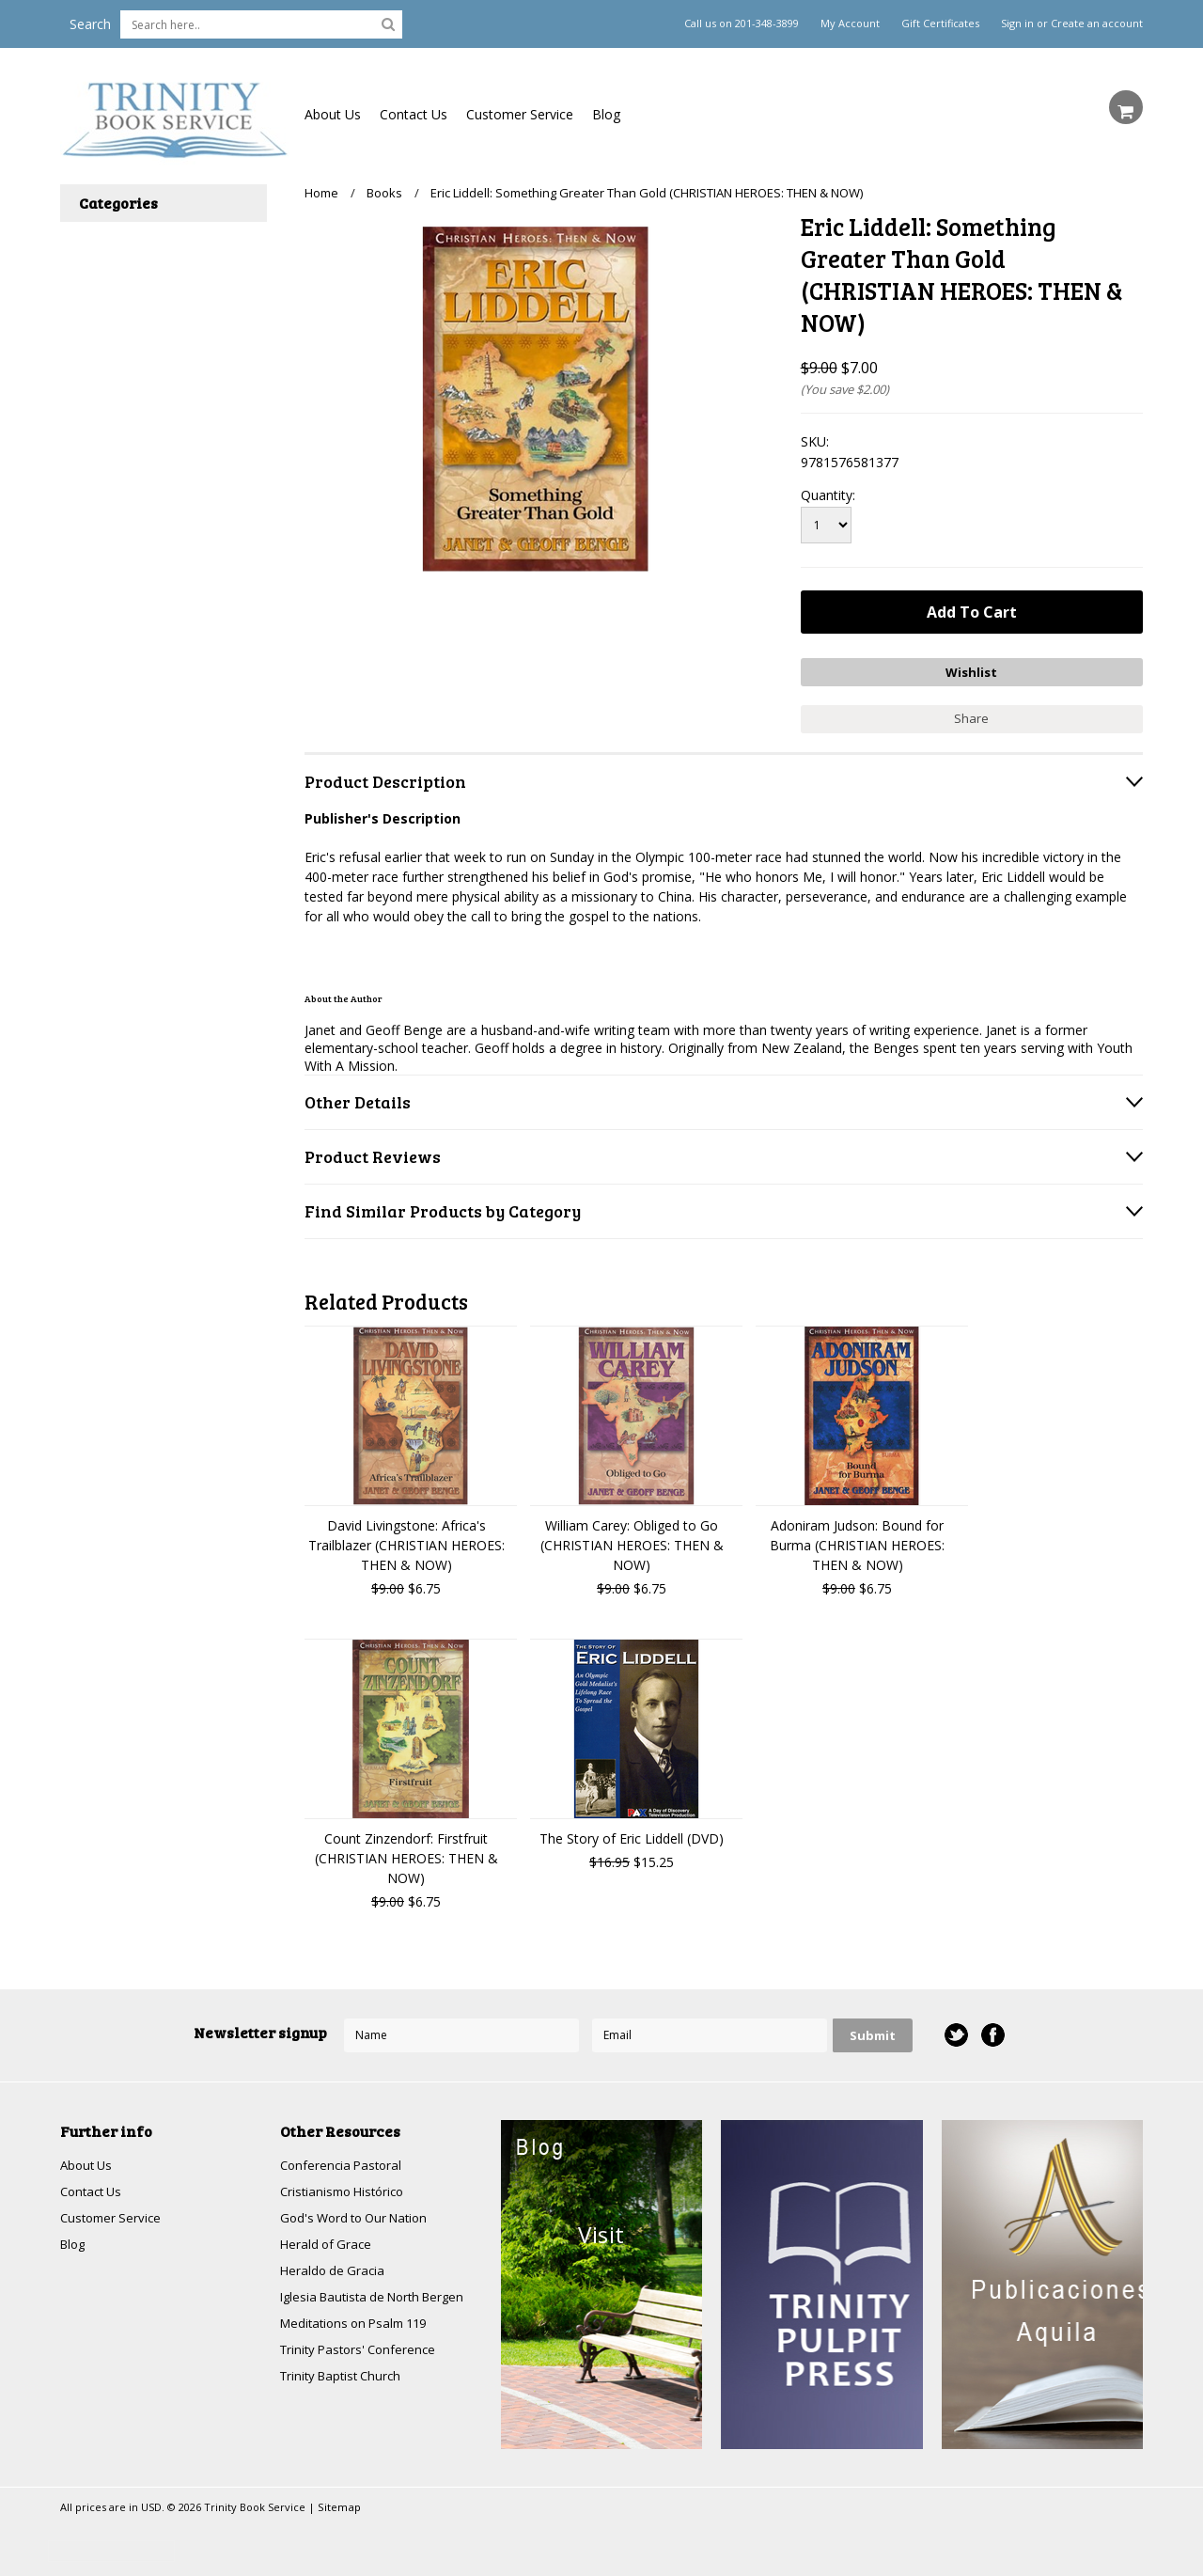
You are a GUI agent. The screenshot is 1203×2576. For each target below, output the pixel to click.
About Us (333, 114)
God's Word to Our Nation (360, 2215)
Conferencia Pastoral (344, 2161)
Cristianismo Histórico (347, 2188)
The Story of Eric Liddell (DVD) (631, 1834)
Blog (606, 114)
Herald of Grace (328, 2243)
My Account (850, 23)
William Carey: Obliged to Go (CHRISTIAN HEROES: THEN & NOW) (632, 1540)
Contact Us (413, 114)
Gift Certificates (940, 23)
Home (321, 192)
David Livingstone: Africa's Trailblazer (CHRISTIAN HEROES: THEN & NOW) (406, 1540)
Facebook (992, 2031)
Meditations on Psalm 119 (360, 2324)
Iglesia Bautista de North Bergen (379, 2297)
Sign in (1017, 23)
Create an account (1097, 23)
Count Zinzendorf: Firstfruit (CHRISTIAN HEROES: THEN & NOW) (406, 1853)
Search (90, 24)
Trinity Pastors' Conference (362, 2352)
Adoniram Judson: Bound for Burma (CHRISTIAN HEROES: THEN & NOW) (857, 1540)
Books (384, 192)
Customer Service (519, 114)
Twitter (955, 2031)
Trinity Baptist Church (345, 2379)
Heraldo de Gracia (334, 2270)
